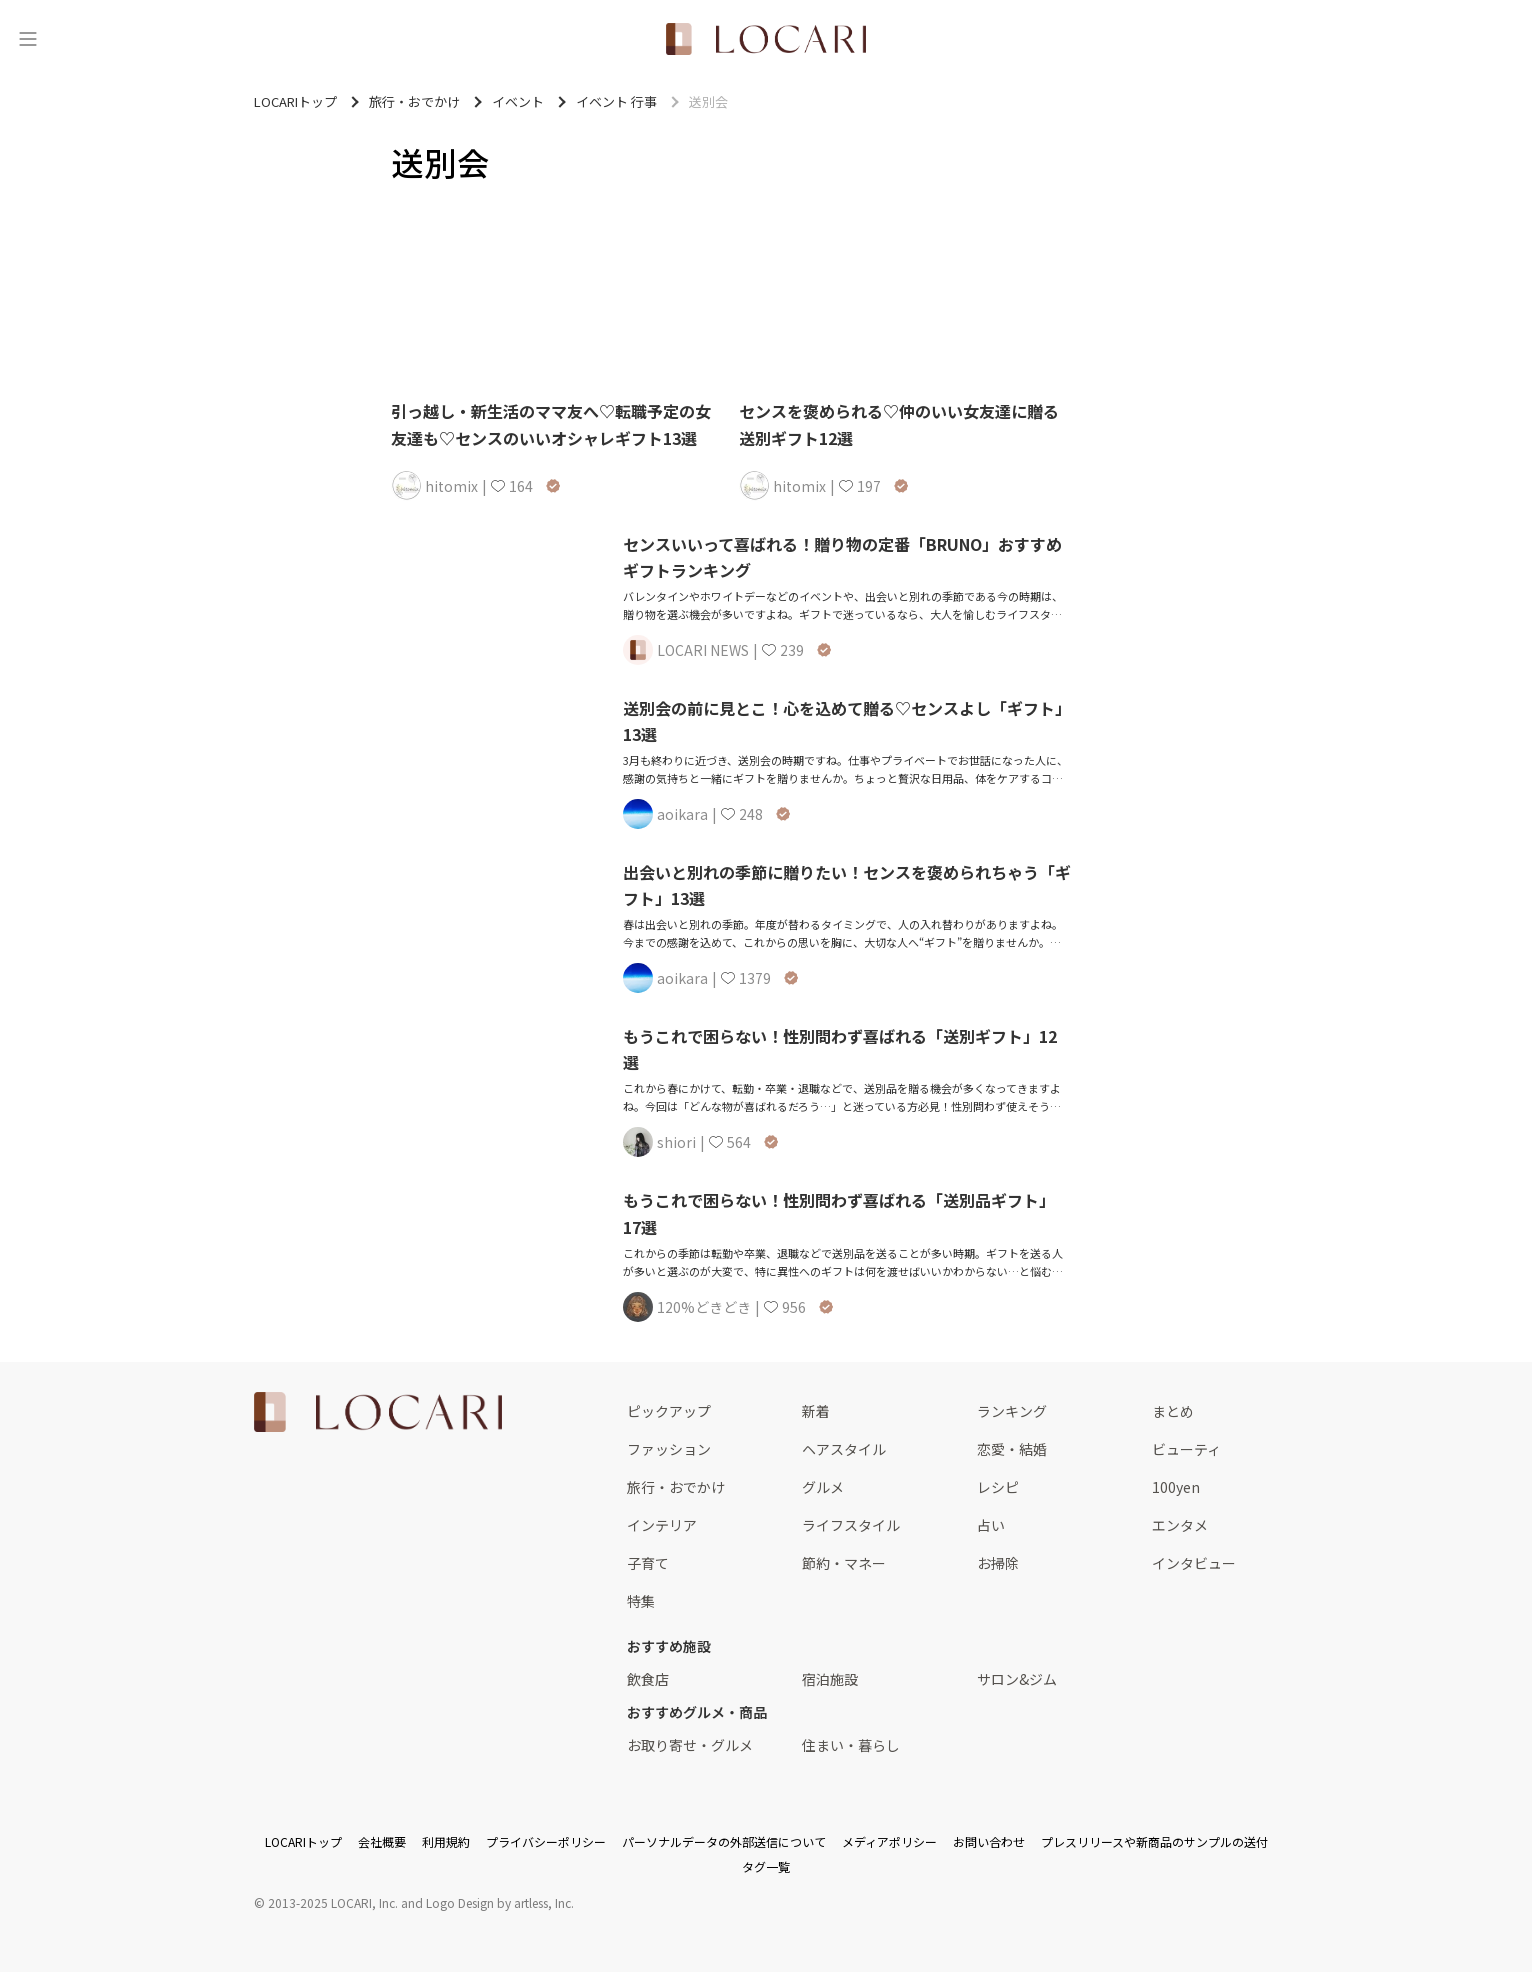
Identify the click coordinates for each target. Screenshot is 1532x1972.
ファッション (669, 1449)
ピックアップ (669, 1411)
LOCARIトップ (303, 1841)
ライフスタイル (851, 1525)
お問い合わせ (989, 1841)
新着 (816, 1411)
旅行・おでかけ (676, 1487)
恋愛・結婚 (1012, 1449)
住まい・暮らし (851, 1745)
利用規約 (446, 1841)
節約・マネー (844, 1563)
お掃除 (998, 1563)
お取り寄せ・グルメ (690, 1745)
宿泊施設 (830, 1679)
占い (991, 1525)
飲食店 (648, 1679)
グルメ (823, 1487)
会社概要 (382, 1841)
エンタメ (1180, 1525)
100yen (1176, 1487)
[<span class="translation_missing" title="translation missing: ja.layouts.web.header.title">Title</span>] (766, 39)
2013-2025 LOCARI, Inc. (333, 1902)
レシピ (998, 1487)
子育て (648, 1563)
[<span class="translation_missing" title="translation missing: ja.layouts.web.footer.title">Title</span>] (378, 1412)
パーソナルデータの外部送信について (724, 1841)
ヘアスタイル (844, 1449)
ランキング (1012, 1411)
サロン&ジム (1017, 1679)
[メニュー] (28, 39)
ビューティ (1186, 1449)
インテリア (662, 1525)
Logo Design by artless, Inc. (500, 1902)
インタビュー (1194, 1563)
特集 (641, 1601)
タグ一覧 (766, 1866)
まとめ (1173, 1411)
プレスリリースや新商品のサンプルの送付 (1154, 1841)
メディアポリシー (889, 1841)
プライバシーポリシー (546, 1841)
